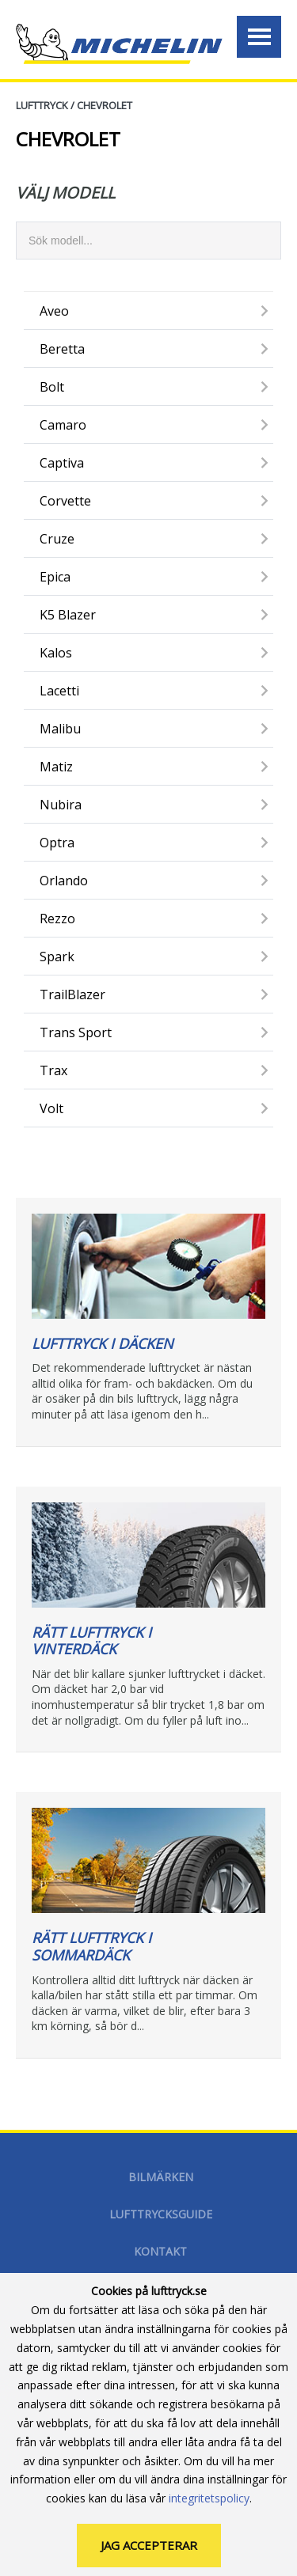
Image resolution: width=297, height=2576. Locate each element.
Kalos (56, 652)
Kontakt (160, 2251)
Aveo (54, 311)
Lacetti (59, 690)
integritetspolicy (209, 2500)
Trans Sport (76, 1032)
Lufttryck (42, 105)
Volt (51, 1108)
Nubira (61, 804)
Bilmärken (160, 2176)
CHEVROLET (104, 105)
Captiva (62, 463)
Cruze (57, 538)
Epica (55, 576)
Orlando (64, 880)
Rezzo (57, 918)
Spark (57, 956)
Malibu (60, 728)
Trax (53, 1070)
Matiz (56, 766)
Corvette (65, 501)
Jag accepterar (149, 2547)
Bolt (52, 387)
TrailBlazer (72, 994)
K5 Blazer (68, 614)
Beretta (62, 349)
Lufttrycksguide (160, 2214)
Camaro (63, 425)
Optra (57, 842)
